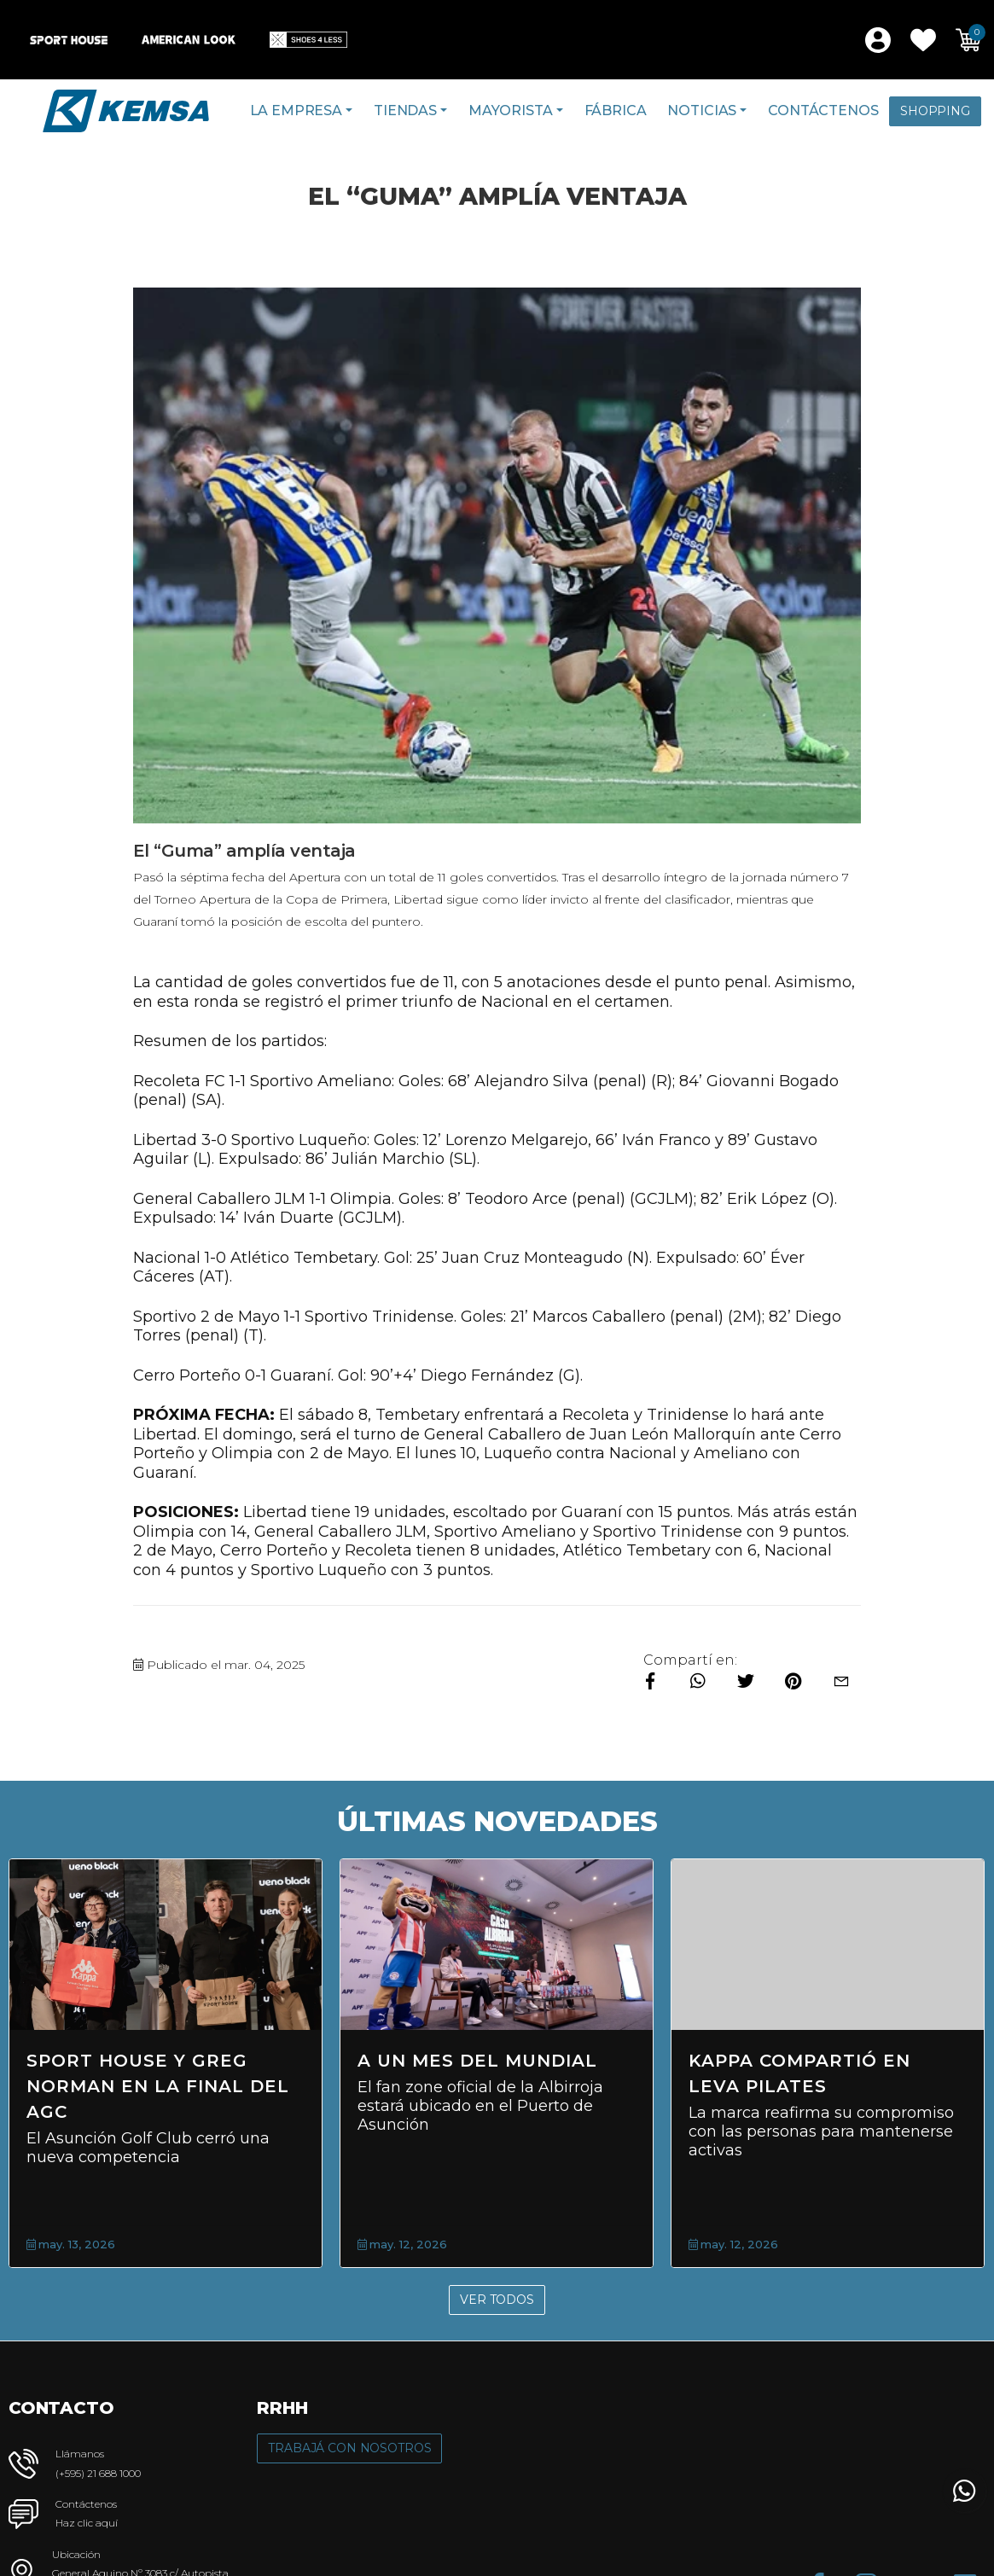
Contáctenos (823, 110)
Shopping (935, 111)
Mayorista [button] (510, 110)
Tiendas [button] (405, 110)
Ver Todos (497, 2299)
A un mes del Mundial (477, 2060)
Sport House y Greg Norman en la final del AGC (157, 2086)
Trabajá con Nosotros (349, 2448)
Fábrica (615, 110)
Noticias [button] (701, 110)
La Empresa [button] (296, 110)
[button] (923, 40)
